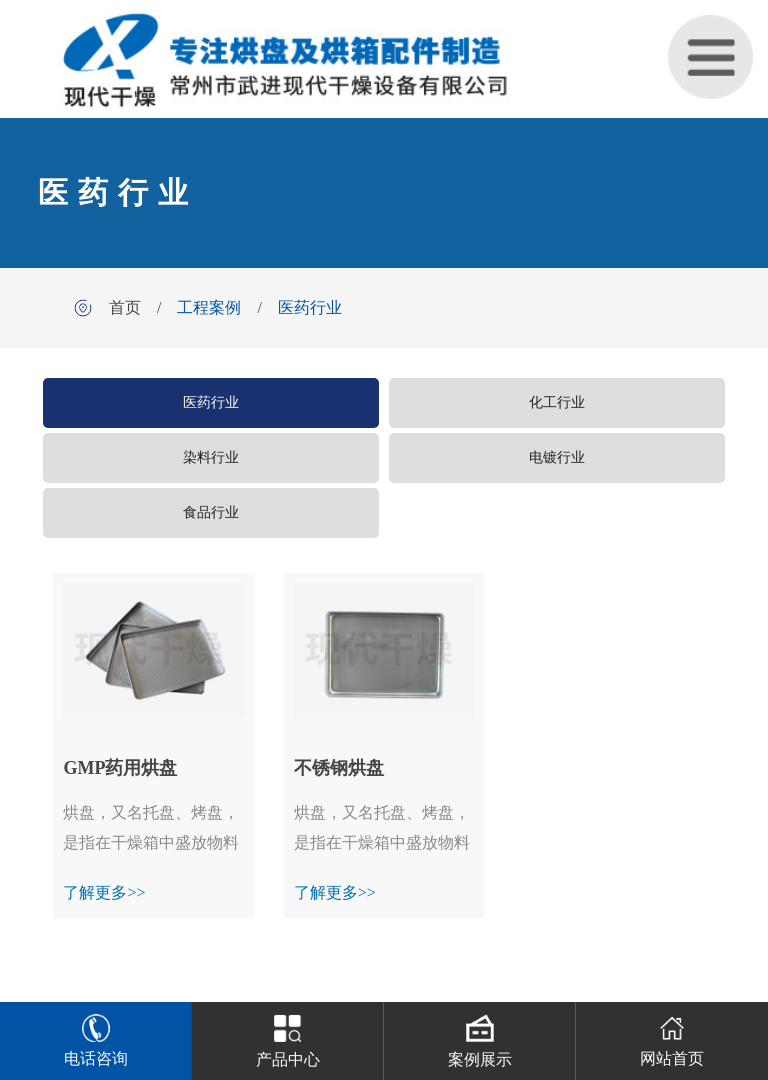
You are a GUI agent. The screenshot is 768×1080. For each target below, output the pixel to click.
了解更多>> (104, 892)
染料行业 (211, 457)
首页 (125, 307)
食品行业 (211, 512)
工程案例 (209, 307)
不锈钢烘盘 (339, 768)
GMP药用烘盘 (120, 768)
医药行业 (310, 307)
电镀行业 (557, 457)
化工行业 (557, 402)
